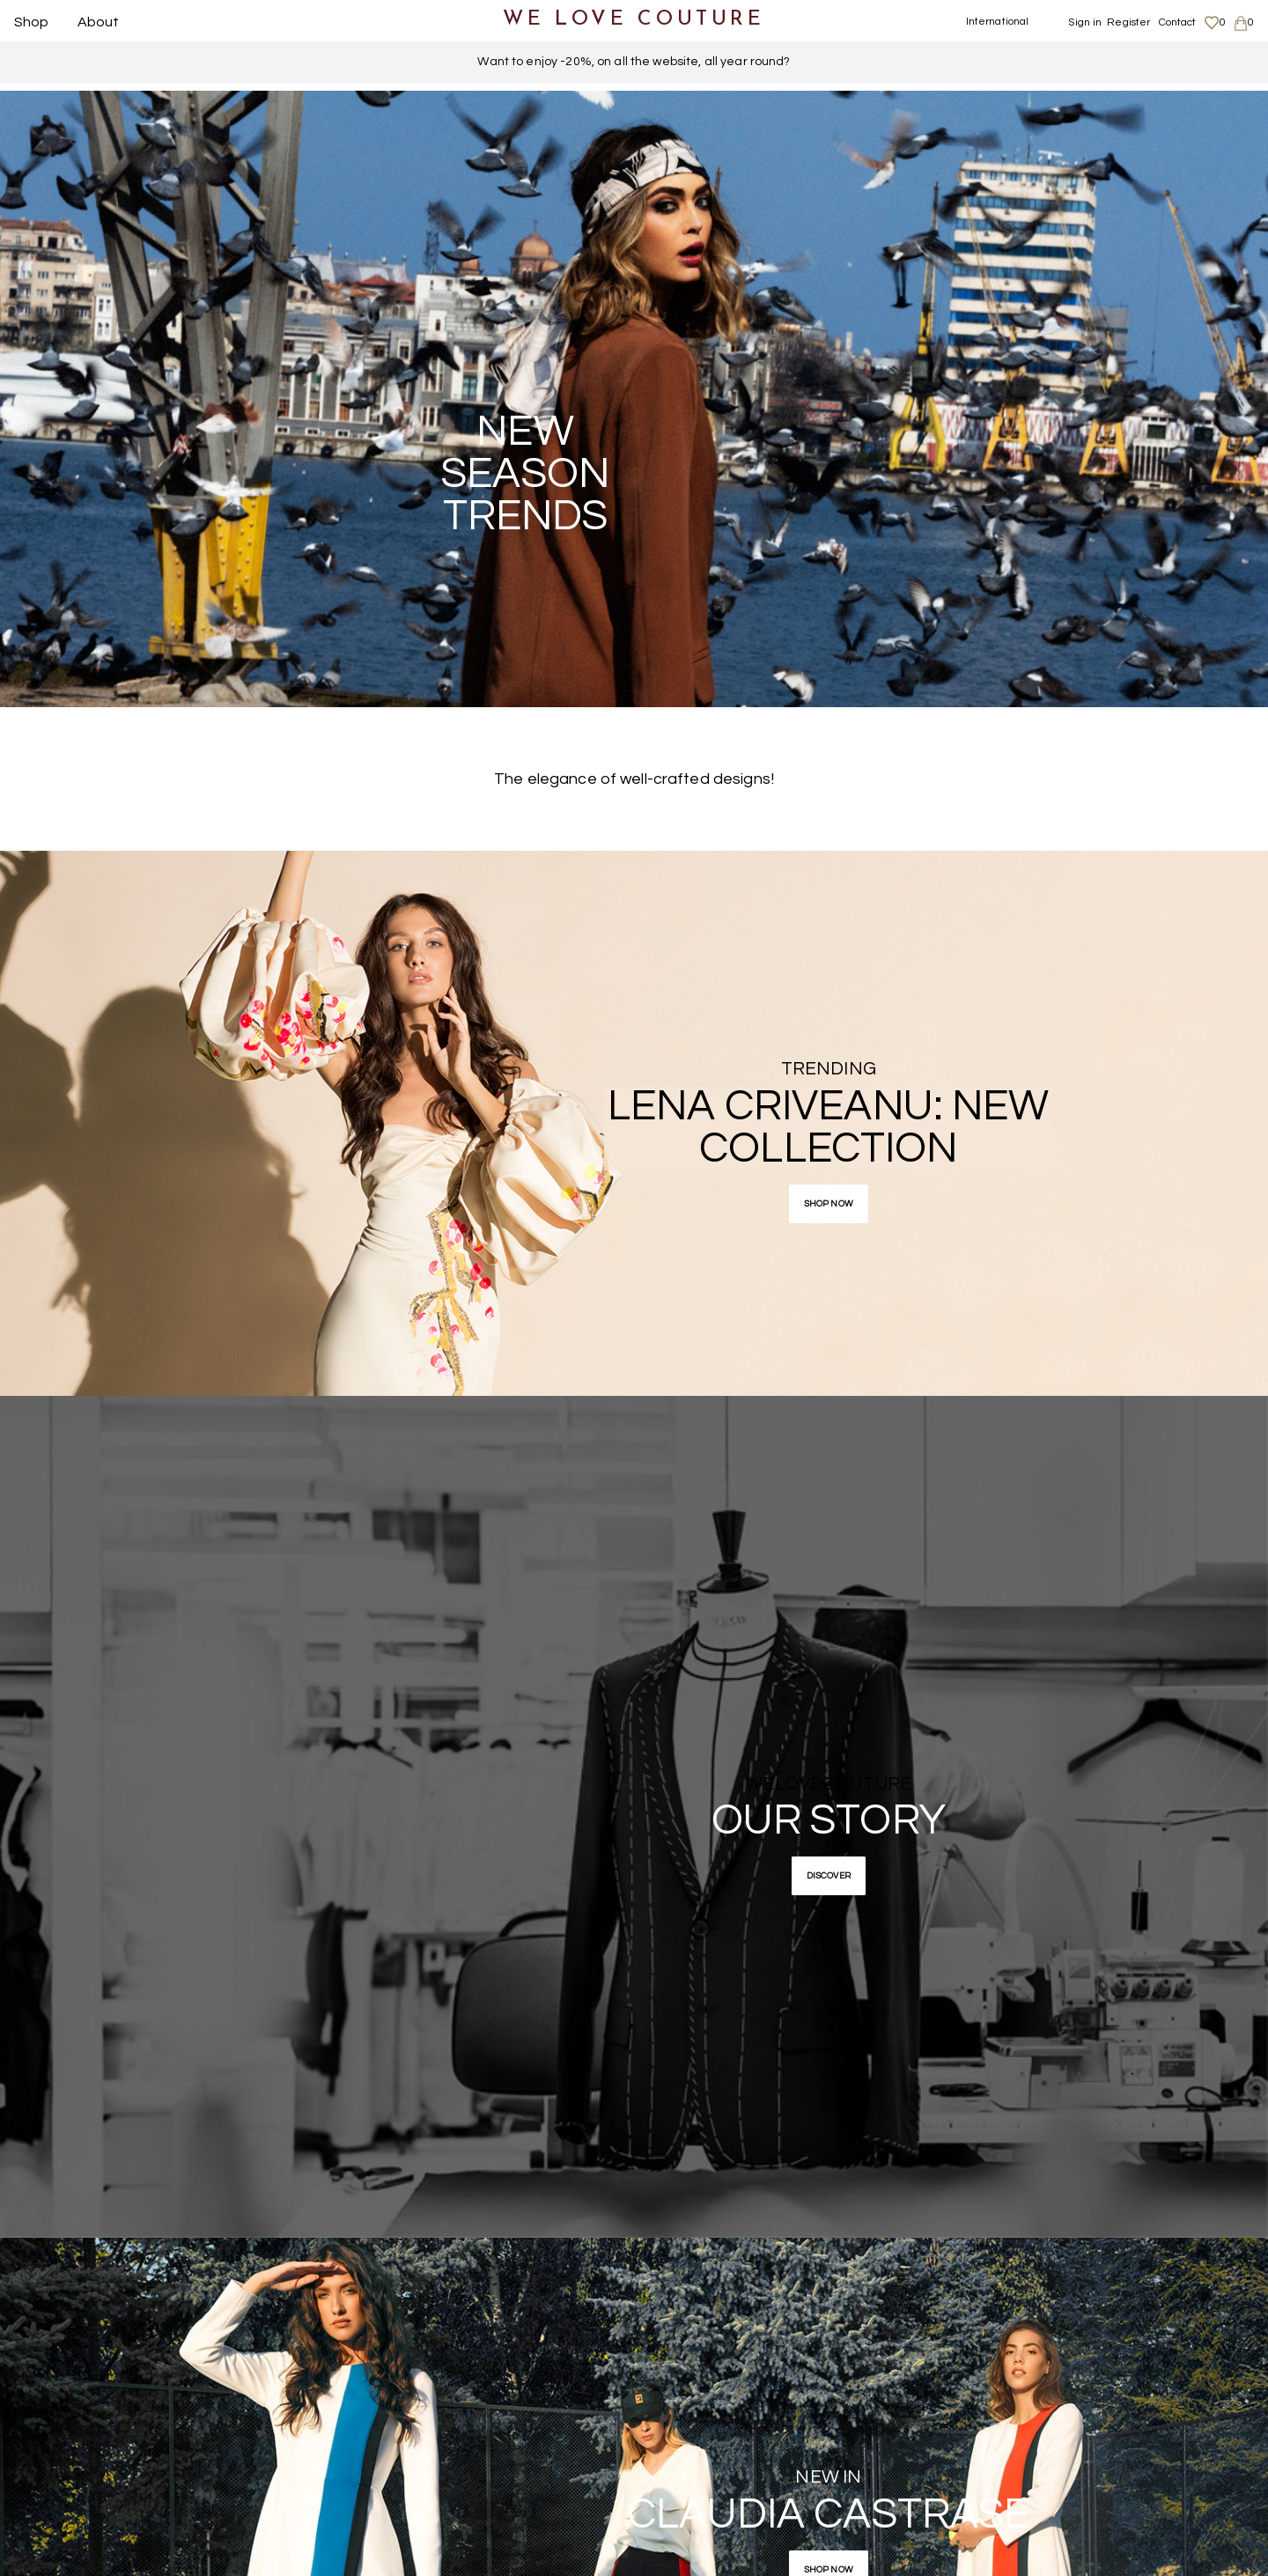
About (98, 22)
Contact (1178, 22)
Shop (31, 22)
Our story (828, 1820)
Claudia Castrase (828, 2514)
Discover (829, 1875)
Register (1128, 22)
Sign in (1085, 22)
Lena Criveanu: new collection (828, 1127)
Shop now (828, 1203)
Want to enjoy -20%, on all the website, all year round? (633, 61)
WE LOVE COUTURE (633, 20)
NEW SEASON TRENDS (525, 474)
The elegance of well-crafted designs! (634, 779)
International (997, 21)
